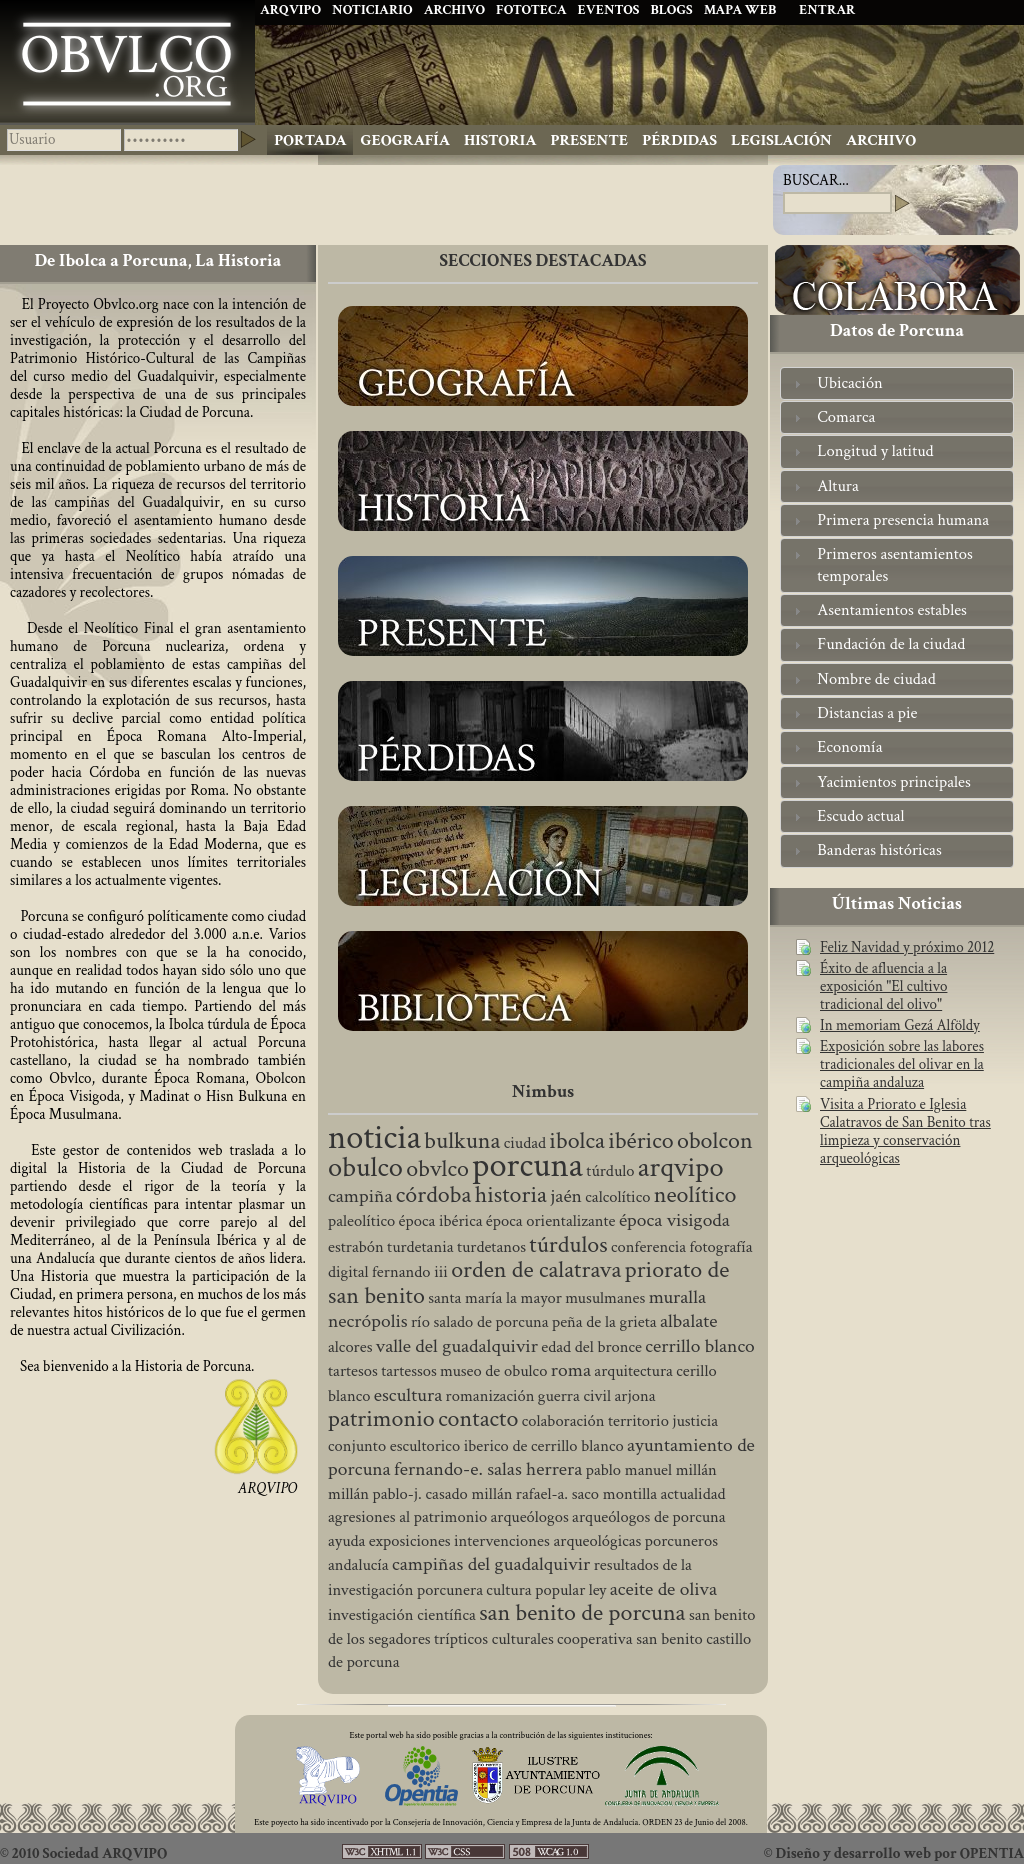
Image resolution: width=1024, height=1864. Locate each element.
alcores (350, 1347)
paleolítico (361, 1221)
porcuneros (681, 1541)
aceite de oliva (663, 1589)
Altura (837, 486)
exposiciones (410, 1541)
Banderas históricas (879, 850)
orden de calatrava (536, 1269)
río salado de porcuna (480, 1322)
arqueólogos (530, 1517)
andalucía (358, 1565)
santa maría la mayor (495, 1298)
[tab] (897, 383)
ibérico (640, 1140)
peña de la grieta (604, 1322)
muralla (677, 1297)
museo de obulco (493, 1371)
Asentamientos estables (892, 610)
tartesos (353, 1371)
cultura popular (535, 1590)
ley (598, 1590)
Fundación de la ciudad (891, 644)
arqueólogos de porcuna (649, 1517)
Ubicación (850, 383)
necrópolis (368, 1321)
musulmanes (605, 1298)
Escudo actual (860, 816)
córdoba (434, 1194)
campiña (360, 1196)
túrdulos (568, 1244)
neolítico (695, 1194)
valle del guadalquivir (457, 1346)
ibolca (577, 1140)
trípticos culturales (494, 1639)
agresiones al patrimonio (407, 1517)
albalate (688, 1321)
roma (571, 1370)
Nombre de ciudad (876, 679)
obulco (365, 1167)
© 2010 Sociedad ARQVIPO (83, 1853)
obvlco (437, 1168)
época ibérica (441, 1221)
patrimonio (381, 1418)
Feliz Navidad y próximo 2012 (907, 948)
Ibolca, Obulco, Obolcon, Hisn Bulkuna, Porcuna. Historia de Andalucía (127, 61)
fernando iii (410, 1272)
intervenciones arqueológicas (547, 1541)
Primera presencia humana (903, 520)
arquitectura (633, 1371)
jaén (566, 1196)
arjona (634, 1396)
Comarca (846, 417)
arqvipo (681, 1167)
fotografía (720, 1247)
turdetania (420, 1247)
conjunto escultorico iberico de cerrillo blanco (476, 1446)
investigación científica (402, 1615)
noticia (374, 1137)
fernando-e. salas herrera (488, 1469)
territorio (638, 1421)
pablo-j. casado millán (442, 1494)
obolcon (715, 1140)
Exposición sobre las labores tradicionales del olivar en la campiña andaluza (902, 1065)
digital (348, 1272)
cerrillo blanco (699, 1346)
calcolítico (617, 1197)
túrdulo (610, 1171)
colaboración (563, 1421)
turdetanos (491, 1247)
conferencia (648, 1247)
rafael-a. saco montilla (586, 1494)
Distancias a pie (867, 713)
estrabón (356, 1247)
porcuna (527, 1165)
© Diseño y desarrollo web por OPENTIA (894, 1853)
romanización (490, 1396)
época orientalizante (551, 1221)
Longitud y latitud (875, 451)
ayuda (346, 1541)
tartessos (409, 1371)
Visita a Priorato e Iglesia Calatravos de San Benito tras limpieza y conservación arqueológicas (905, 1132)
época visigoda (674, 1220)
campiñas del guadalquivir (491, 1564)
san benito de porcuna (582, 1612)
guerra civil (574, 1396)
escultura (408, 1395)
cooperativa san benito (630, 1639)
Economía (849, 747)
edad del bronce (591, 1347)
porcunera (450, 1590)
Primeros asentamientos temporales (894, 564)
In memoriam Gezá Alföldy (900, 1026)
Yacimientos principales (893, 782)
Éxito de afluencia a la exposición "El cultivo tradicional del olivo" (883, 987)
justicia (695, 1421)
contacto (478, 1418)
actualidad (693, 1494)
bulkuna (462, 1140)
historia (511, 1194)
